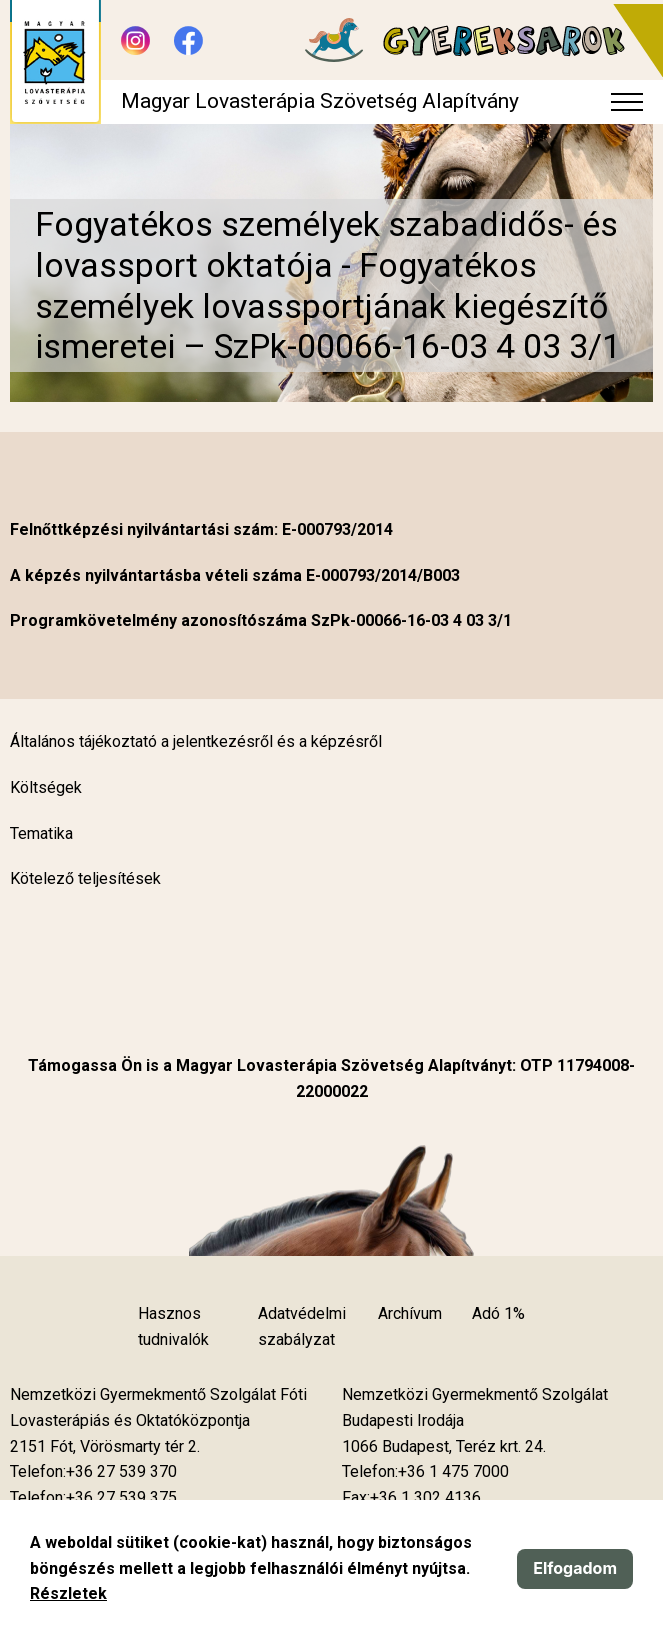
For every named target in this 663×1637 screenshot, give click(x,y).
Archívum (410, 1313)
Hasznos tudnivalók (173, 1326)
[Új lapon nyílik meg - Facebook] (188, 40)
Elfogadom (575, 1568)
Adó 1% (498, 1313)
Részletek (68, 1593)
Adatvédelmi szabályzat (302, 1326)
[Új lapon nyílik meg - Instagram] (135, 40)
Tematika (41, 833)
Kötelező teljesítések (85, 878)
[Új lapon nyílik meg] (105, 1447)
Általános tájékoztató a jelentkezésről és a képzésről (196, 741)
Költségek (46, 787)
